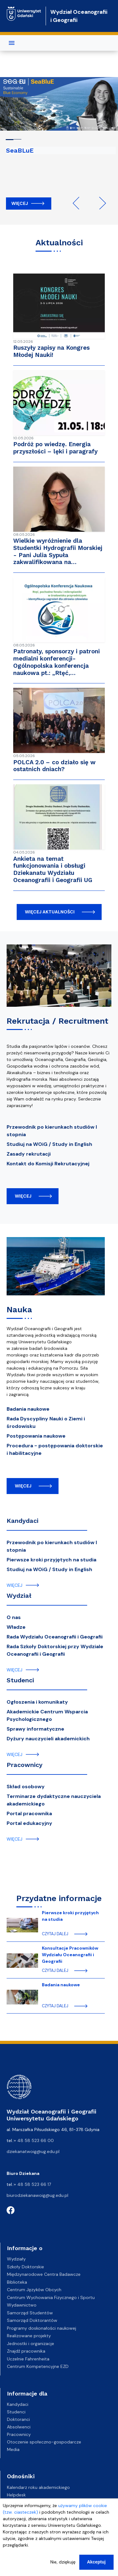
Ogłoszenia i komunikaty (37, 1702)
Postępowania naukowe (36, 1436)
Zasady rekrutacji (29, 1154)
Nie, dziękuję (63, 2563)
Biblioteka (17, 2282)
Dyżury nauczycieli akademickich (48, 1738)
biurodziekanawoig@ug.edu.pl (37, 2195)
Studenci (20, 1680)
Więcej (19, 203)
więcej (23, 1196)
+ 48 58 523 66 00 (34, 2140)
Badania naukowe (28, 1409)
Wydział (19, 1595)
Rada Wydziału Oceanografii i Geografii (55, 1636)
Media (13, 2449)
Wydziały (16, 2259)
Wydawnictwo (22, 2305)
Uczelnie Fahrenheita (28, 2359)
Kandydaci (22, 1520)
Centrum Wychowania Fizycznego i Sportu (51, 2297)
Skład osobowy (26, 1786)
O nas (14, 1617)
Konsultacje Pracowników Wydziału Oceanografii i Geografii (70, 1954)
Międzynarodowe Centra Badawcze (44, 2274)
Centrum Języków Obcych (34, 2289)
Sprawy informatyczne (35, 1729)
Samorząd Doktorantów (32, 2320)
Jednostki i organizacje (30, 2343)
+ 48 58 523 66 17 (32, 2184)
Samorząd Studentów (30, 2313)
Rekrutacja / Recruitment (57, 1021)
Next (99, 203)
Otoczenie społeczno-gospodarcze (44, 2442)
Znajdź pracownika (26, 2351)
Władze (16, 1627)
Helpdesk (16, 2495)
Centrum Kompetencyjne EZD (38, 2366)
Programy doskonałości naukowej (41, 2328)
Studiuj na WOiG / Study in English (49, 1144)
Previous (79, 203)
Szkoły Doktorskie (25, 2267)
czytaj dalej (55, 1933)
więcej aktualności (50, 912)
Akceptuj (96, 2563)
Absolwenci (19, 2427)
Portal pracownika (29, 1813)
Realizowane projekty (29, 2335)
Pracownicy (24, 1765)
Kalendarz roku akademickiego (38, 2487)
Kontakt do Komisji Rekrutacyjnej (48, 1163)
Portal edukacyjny (29, 1823)
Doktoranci (18, 2419)
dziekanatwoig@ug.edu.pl (33, 2151)
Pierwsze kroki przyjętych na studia (51, 1559)
